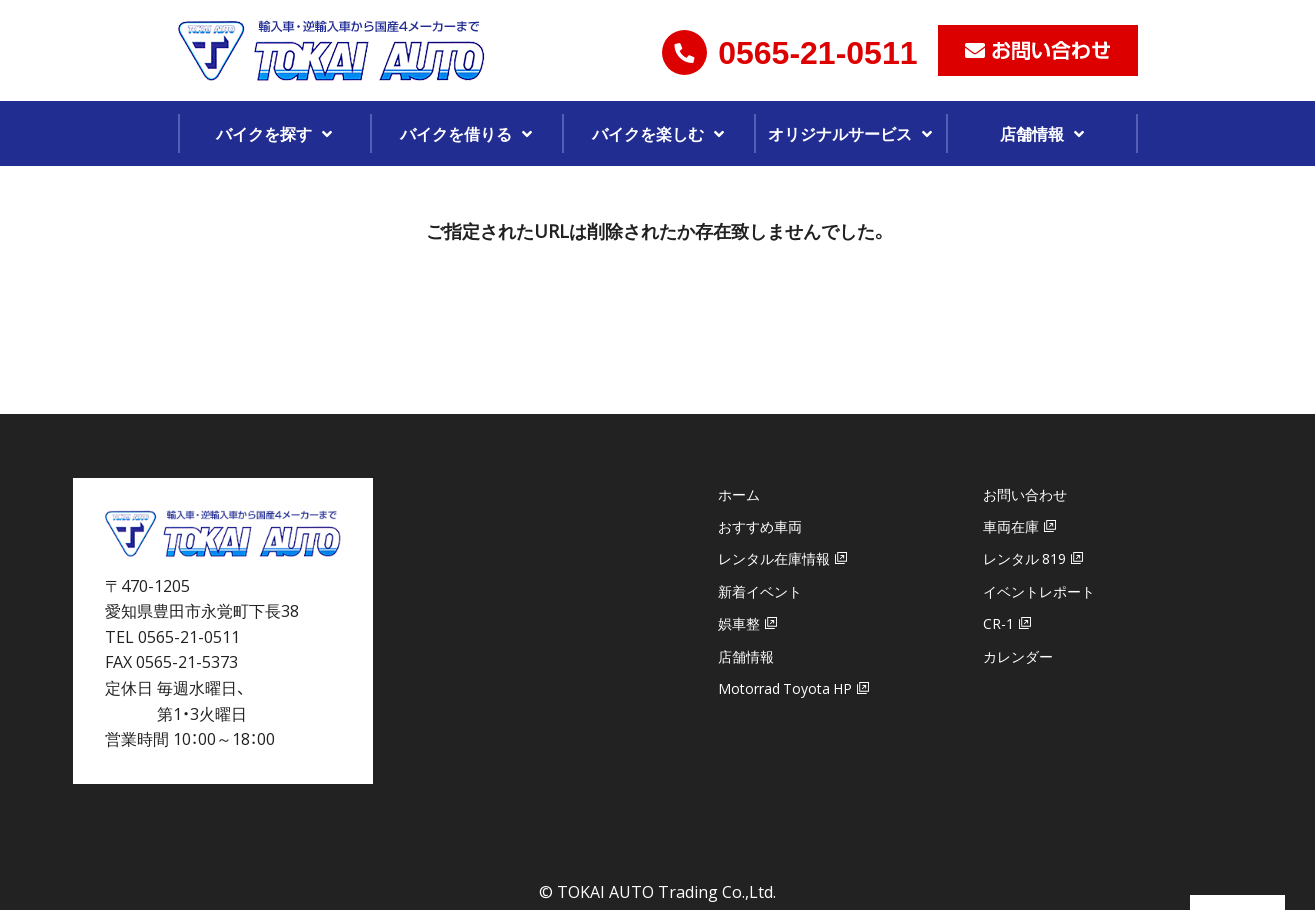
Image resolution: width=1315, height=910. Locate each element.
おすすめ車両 (760, 526)
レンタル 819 (1024, 558)
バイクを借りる (456, 133)
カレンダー (1018, 656)
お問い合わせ (1025, 494)
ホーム (739, 494)
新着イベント (760, 591)
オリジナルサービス (840, 133)
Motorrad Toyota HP (785, 688)
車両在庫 (1011, 526)
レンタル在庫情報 (774, 558)
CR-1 (998, 623)
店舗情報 (1032, 133)
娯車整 (739, 623)
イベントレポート (1039, 591)
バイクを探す (264, 133)
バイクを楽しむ (648, 133)
